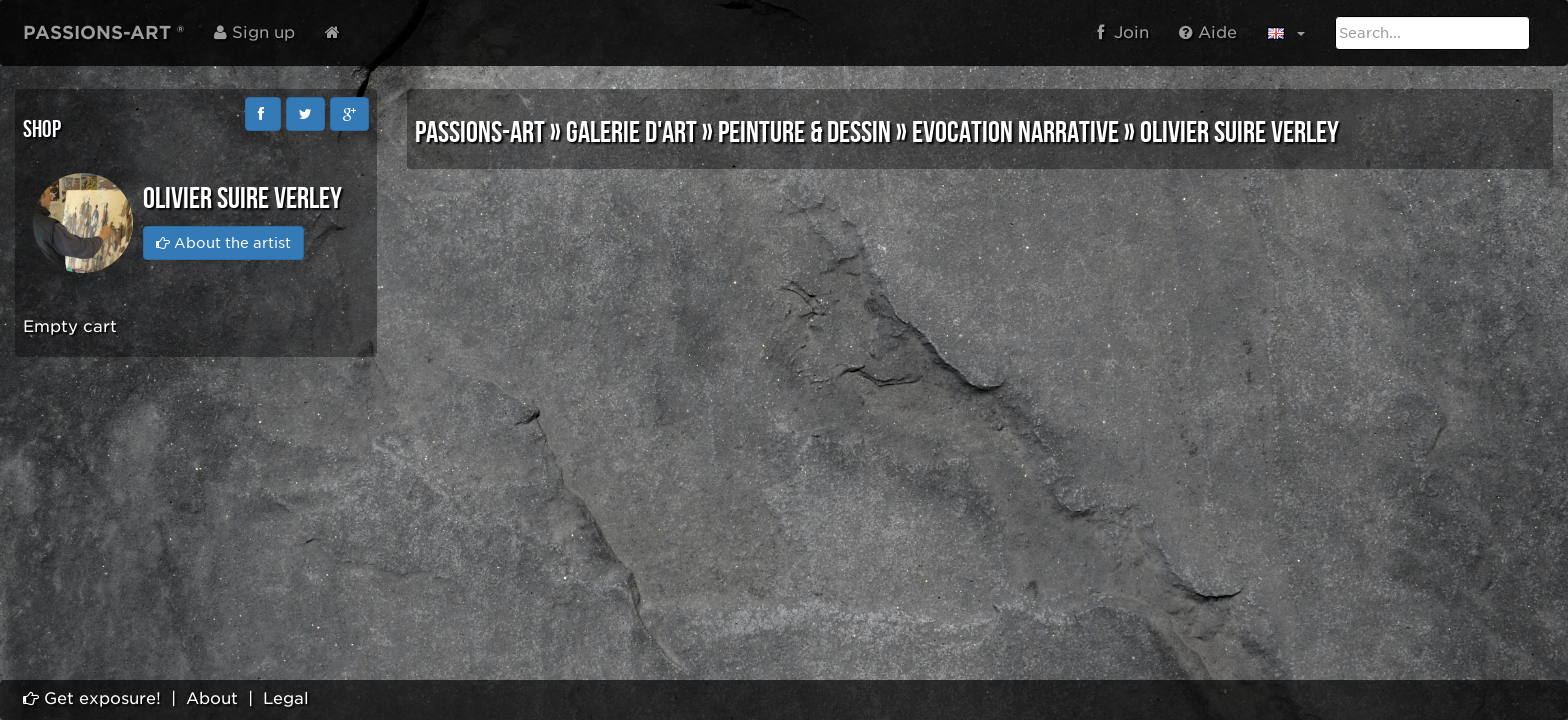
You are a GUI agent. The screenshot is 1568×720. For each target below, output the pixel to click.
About (212, 698)
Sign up (254, 32)
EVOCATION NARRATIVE (1015, 133)
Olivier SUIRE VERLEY (1239, 133)
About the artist (223, 243)
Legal (286, 698)
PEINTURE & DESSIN (804, 133)
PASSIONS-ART (480, 133)
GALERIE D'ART (631, 133)
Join (1123, 32)
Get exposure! (92, 698)
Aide (1208, 32)
